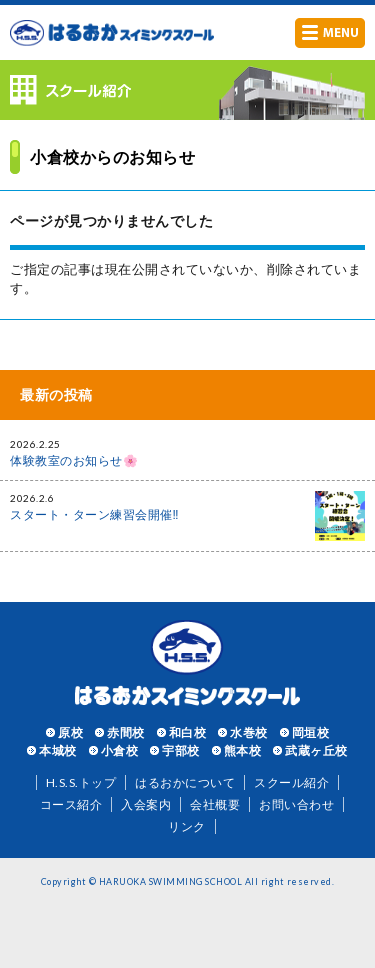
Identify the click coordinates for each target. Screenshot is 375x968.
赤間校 (126, 732)
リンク (187, 826)
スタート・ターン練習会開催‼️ (94, 514)
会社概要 (215, 804)
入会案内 (146, 804)
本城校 (58, 750)
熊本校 (243, 750)
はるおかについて (185, 782)
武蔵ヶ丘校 (316, 750)
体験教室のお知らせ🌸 (74, 460)
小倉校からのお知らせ (112, 156)
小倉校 (120, 750)
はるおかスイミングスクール (112, 33)
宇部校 (181, 750)
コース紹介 (71, 804)
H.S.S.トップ (81, 782)
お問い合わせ (296, 804)
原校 (70, 732)
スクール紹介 (291, 782)
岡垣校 (311, 732)
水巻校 (249, 732)
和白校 (188, 732)
